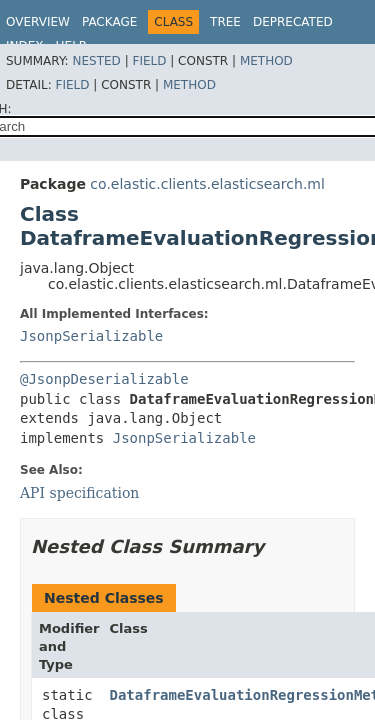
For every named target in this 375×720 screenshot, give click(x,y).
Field (149, 61)
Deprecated (293, 22)
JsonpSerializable (91, 336)
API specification (79, 493)
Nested (96, 61)
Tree (225, 22)
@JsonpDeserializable (104, 379)
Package (109, 22)
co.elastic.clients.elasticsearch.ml (207, 184)
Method (266, 61)
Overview (38, 22)
